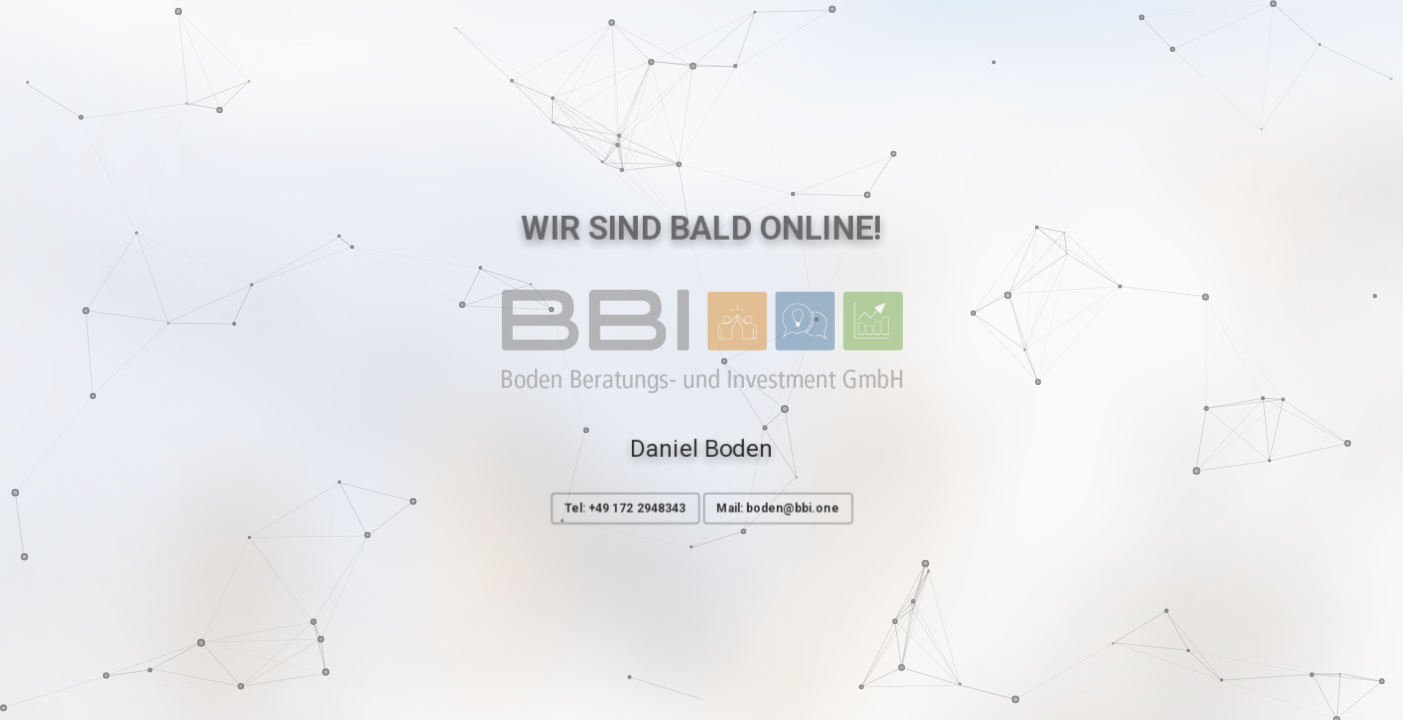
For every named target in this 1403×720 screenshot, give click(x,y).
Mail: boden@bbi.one (778, 509)
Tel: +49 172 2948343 (624, 509)
